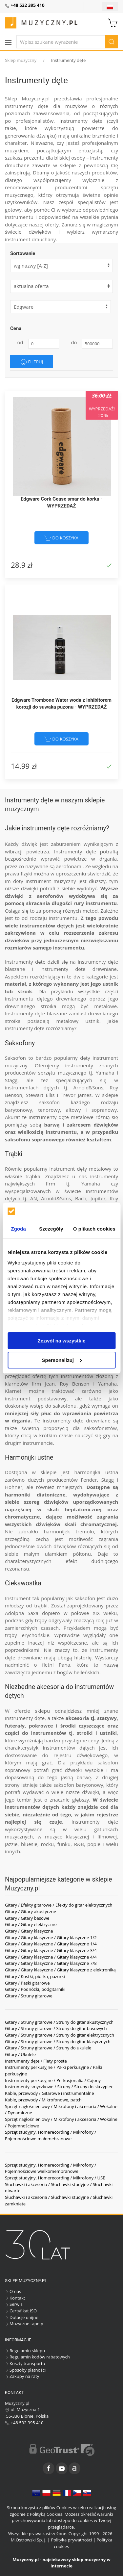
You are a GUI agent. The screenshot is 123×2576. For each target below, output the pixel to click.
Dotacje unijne (21, 2317)
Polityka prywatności (71, 2540)
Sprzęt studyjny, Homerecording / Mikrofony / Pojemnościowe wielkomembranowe (50, 2168)
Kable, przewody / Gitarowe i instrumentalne (49, 2093)
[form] (61, 286)
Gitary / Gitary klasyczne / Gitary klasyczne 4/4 (51, 1957)
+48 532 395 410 (24, 2423)
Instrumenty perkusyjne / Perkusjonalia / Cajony (53, 2080)
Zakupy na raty (22, 2376)
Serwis (14, 2304)
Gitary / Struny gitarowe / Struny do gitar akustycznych (59, 2022)
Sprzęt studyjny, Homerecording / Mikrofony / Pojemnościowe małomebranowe (50, 2135)
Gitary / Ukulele (20, 2054)
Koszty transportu (25, 2363)
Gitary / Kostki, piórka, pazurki (35, 1976)
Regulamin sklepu (25, 2351)
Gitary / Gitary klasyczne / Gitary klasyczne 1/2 (51, 1937)
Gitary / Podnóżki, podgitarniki (35, 1989)
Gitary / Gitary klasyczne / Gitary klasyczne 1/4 (51, 1944)
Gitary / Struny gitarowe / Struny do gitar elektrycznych (59, 2035)
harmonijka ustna (96, 1472)
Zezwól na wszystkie (62, 1340)
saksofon (49, 1102)
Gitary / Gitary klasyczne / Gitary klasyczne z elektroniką (60, 1970)
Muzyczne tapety (24, 2324)
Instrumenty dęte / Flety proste (36, 2061)
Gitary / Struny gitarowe (28, 1996)
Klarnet (13, 1391)
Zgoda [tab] (18, 1229)
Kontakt (15, 2298)
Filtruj (31, 362)
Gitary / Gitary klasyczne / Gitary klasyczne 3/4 (51, 1950)
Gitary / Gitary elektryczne (31, 1924)
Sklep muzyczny (20, 60)
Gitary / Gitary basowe (27, 1918)
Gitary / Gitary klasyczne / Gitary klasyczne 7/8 (51, 1963)
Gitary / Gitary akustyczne (30, 1911)
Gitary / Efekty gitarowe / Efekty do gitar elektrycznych (59, 1905)
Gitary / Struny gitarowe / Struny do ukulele (48, 2048)
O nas (13, 2291)
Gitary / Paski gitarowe (27, 1983)
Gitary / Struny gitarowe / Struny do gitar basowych (56, 2028)
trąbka (33, 1176)
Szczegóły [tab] (51, 1229)
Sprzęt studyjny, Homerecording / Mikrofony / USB (55, 2178)
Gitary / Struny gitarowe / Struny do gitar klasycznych (58, 2041)
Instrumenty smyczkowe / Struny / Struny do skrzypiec (59, 2087)
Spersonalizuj (62, 1360)
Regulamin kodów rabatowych (37, 2357)
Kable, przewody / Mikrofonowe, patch (43, 2100)
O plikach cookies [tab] (94, 1229)
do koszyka (61, 538)
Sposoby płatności (25, 2370)
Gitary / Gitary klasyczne (29, 1931)
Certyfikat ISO (21, 2311)
